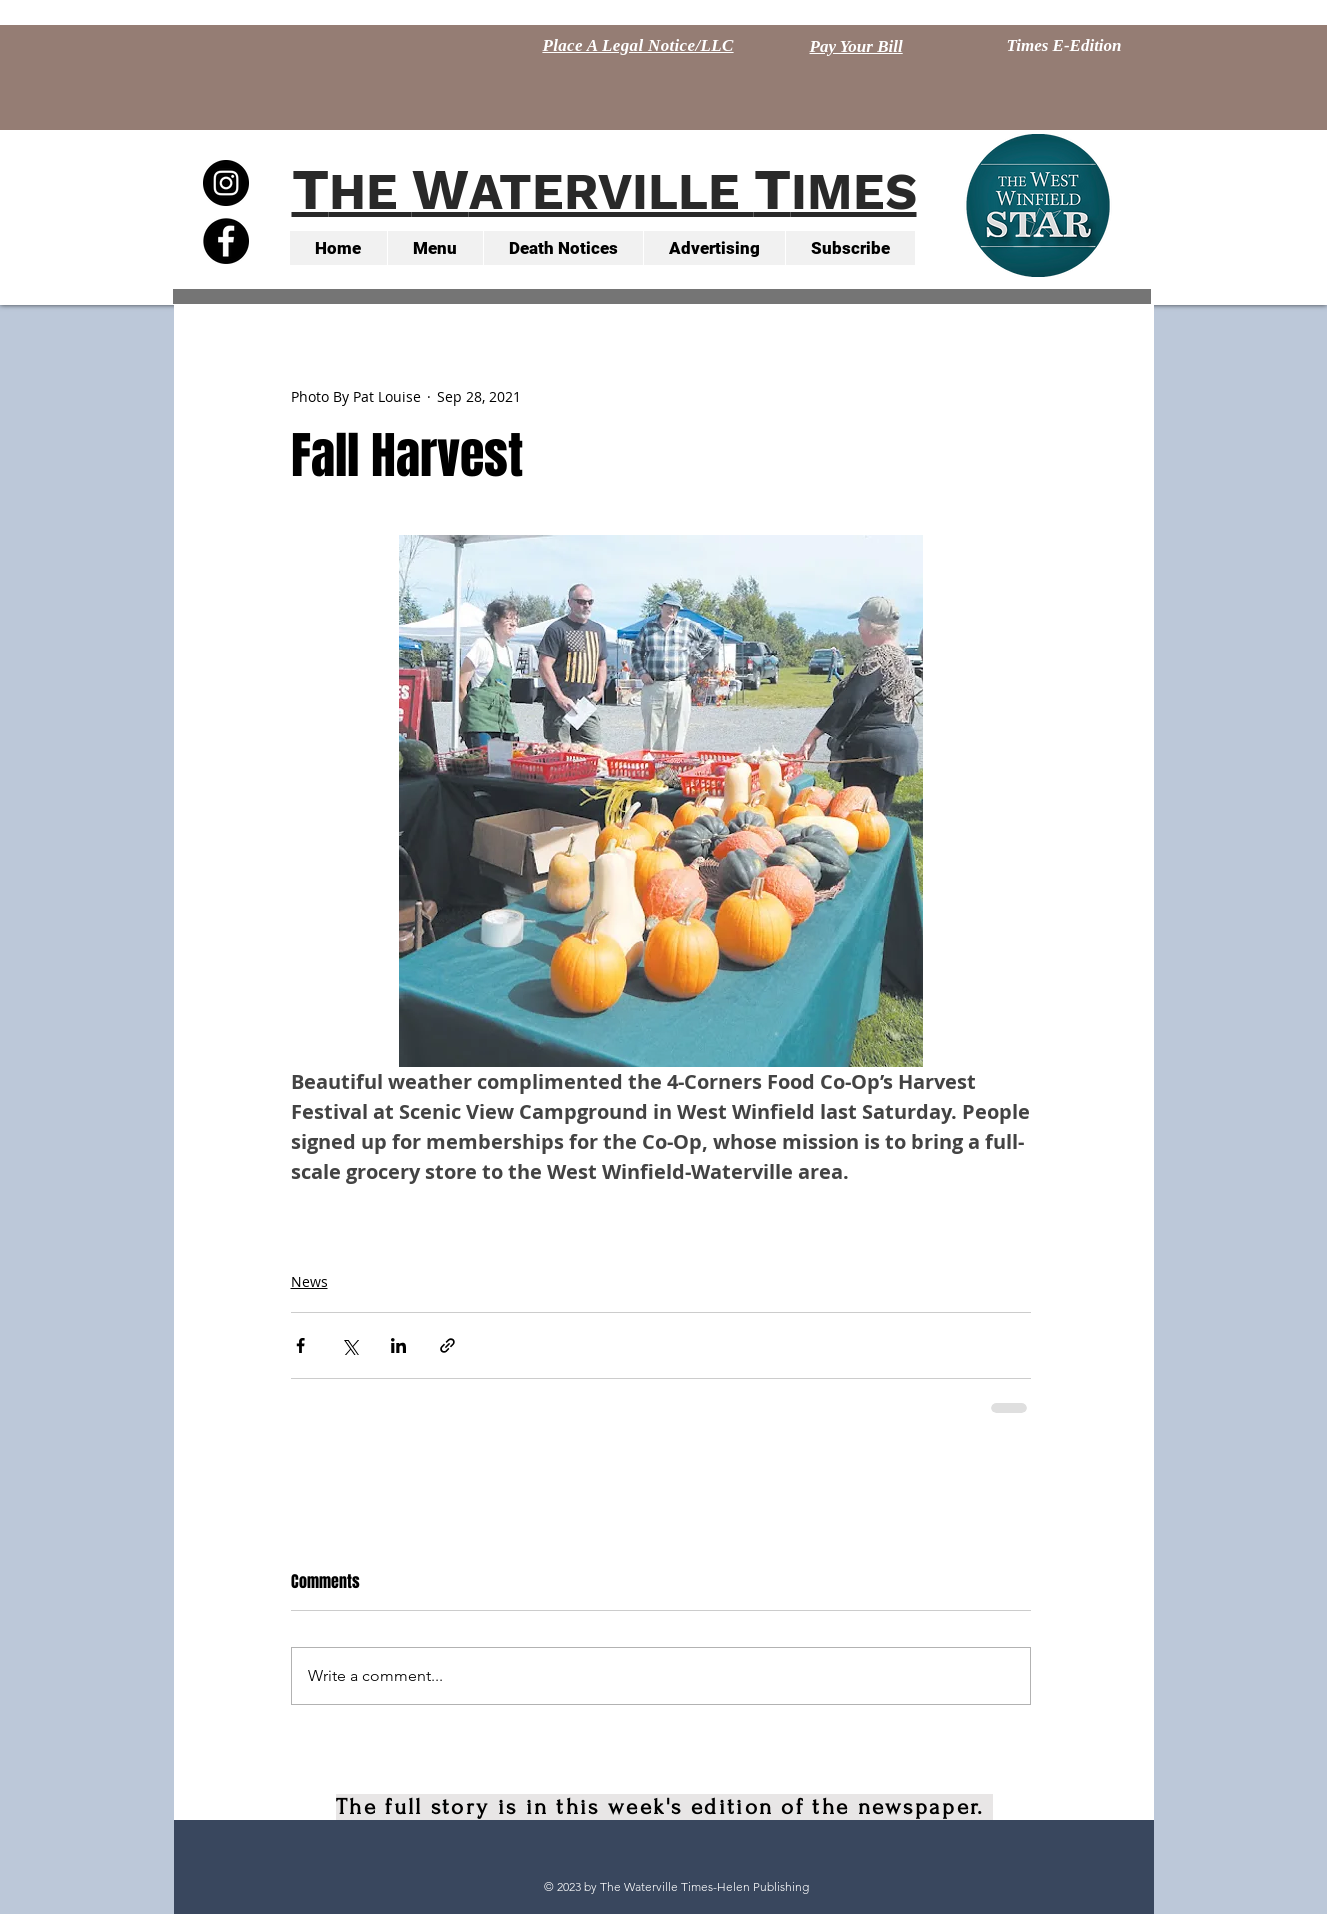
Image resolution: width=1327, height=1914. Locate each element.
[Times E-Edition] (1064, 46)
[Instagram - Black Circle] (226, 183)
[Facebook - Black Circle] (226, 241)
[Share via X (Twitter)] (349, 1345)
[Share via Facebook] (300, 1345)
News (309, 1281)
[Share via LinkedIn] (398, 1345)
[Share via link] (447, 1345)
